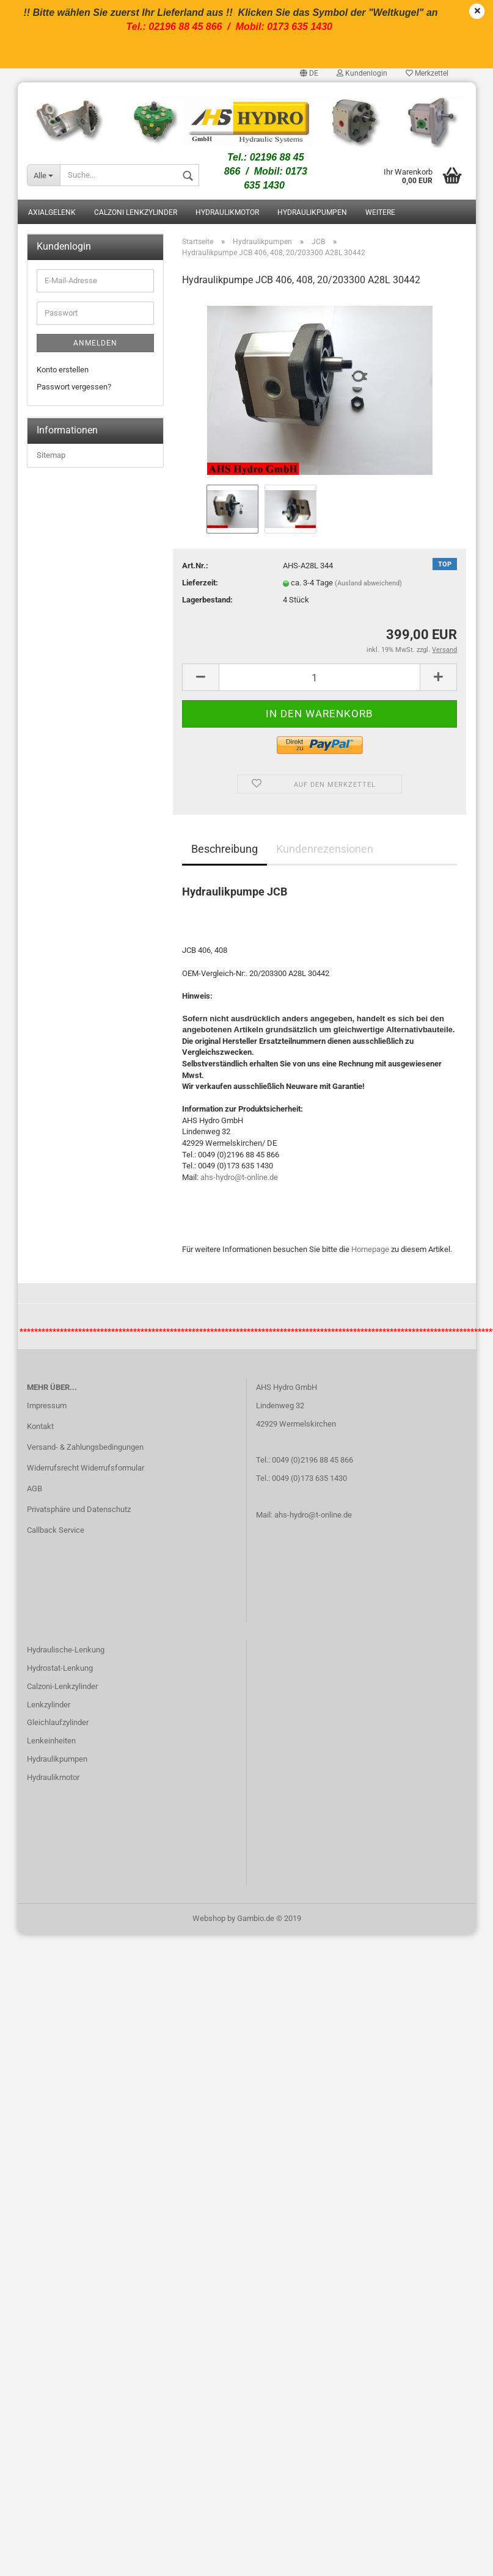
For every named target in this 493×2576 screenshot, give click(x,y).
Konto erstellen (63, 369)
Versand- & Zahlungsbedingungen (85, 1447)
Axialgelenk (52, 212)
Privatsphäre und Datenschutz (79, 1509)
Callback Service (55, 1530)
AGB (34, 1488)
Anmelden (95, 343)
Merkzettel (427, 73)
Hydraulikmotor (227, 212)
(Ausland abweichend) (368, 583)
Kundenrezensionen (324, 848)
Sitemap (51, 455)
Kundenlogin (362, 73)
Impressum (47, 1405)
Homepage (370, 1249)
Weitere (380, 212)
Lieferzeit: (200, 582)
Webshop (208, 1918)
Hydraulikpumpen (312, 212)
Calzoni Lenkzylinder (135, 212)
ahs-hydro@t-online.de (239, 1177)
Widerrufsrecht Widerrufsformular (85, 1467)
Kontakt (40, 1426)
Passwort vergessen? (74, 386)
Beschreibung (224, 848)
